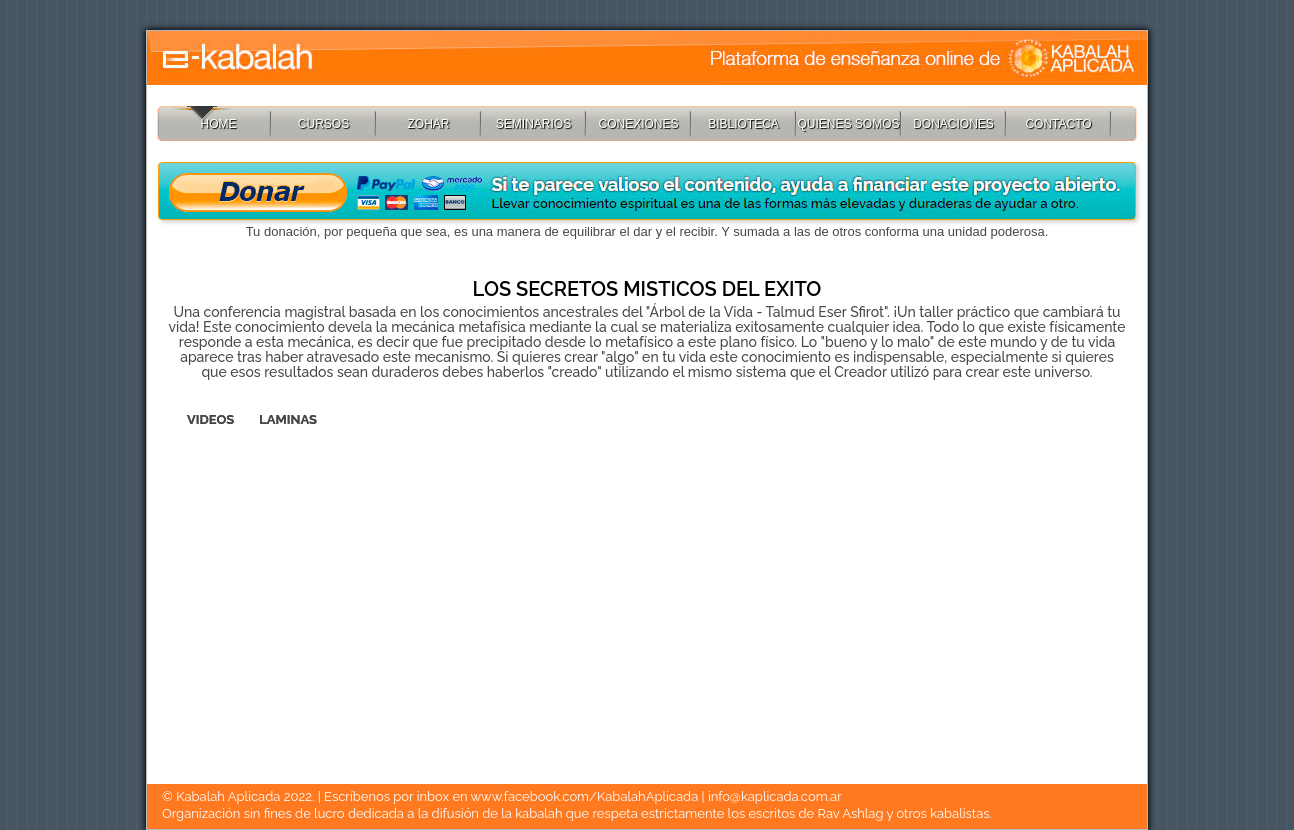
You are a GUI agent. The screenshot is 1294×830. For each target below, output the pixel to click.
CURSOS (323, 124)
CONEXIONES (638, 124)
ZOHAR (429, 124)
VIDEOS (210, 419)
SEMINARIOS (533, 124)
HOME (219, 124)
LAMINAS (288, 419)
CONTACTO (1058, 124)
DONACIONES (953, 124)
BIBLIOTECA (743, 124)
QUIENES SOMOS (848, 124)
